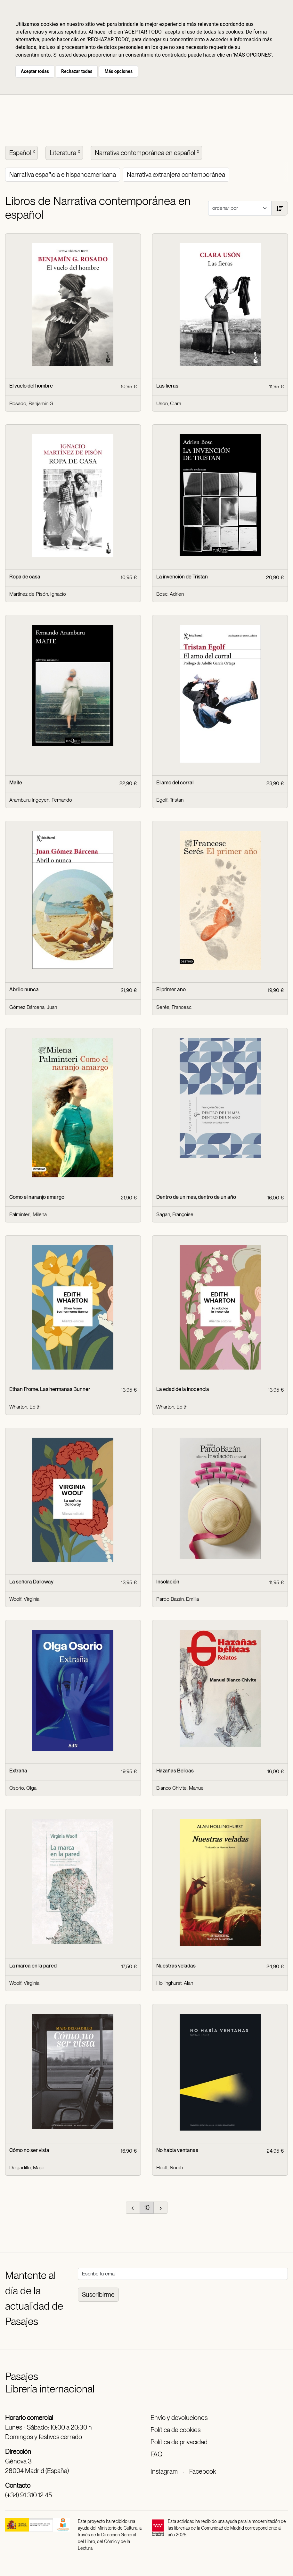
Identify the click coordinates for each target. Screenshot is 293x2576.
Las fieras (167, 386)
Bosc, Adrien (170, 594)
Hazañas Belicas (175, 1771)
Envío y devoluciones (179, 2418)
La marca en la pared (33, 1966)
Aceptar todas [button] (35, 71)
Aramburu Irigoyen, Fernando (40, 800)
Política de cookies (175, 2430)
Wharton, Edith (24, 1407)
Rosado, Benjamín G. (31, 403)
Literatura (65, 152)
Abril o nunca (24, 989)
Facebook (202, 2471)
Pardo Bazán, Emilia (177, 1599)
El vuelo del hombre (31, 386)
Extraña (18, 1771)
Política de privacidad (179, 2442)
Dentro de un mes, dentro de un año (196, 1197)
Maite (15, 783)
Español (22, 152)
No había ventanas (177, 2150)
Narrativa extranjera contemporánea (176, 174)
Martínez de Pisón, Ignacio (37, 594)
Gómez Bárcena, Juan (33, 1007)
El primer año (171, 989)
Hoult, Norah (169, 2167)
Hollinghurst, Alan (174, 1983)
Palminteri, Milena (28, 1214)
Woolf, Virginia (24, 1599)
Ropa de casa (24, 577)
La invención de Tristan (182, 577)
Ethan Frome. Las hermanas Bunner (49, 1389)
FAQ (156, 2454)
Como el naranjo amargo (36, 1197)
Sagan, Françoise (174, 1214)
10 (147, 2207)
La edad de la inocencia (182, 1389)
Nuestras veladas (176, 1966)
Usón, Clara (168, 403)
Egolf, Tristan (169, 800)
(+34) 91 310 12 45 (28, 2495)
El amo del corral (174, 783)
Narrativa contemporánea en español (147, 152)
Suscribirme (98, 2294)
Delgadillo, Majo (26, 2167)
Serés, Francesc (173, 1007)
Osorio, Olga (23, 1788)
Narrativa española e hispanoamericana (62, 174)
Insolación (167, 1582)
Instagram (164, 2471)
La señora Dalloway (31, 1582)
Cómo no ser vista (29, 2150)
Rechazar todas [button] (76, 71)
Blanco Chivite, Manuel (180, 1788)
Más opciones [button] (118, 71)
